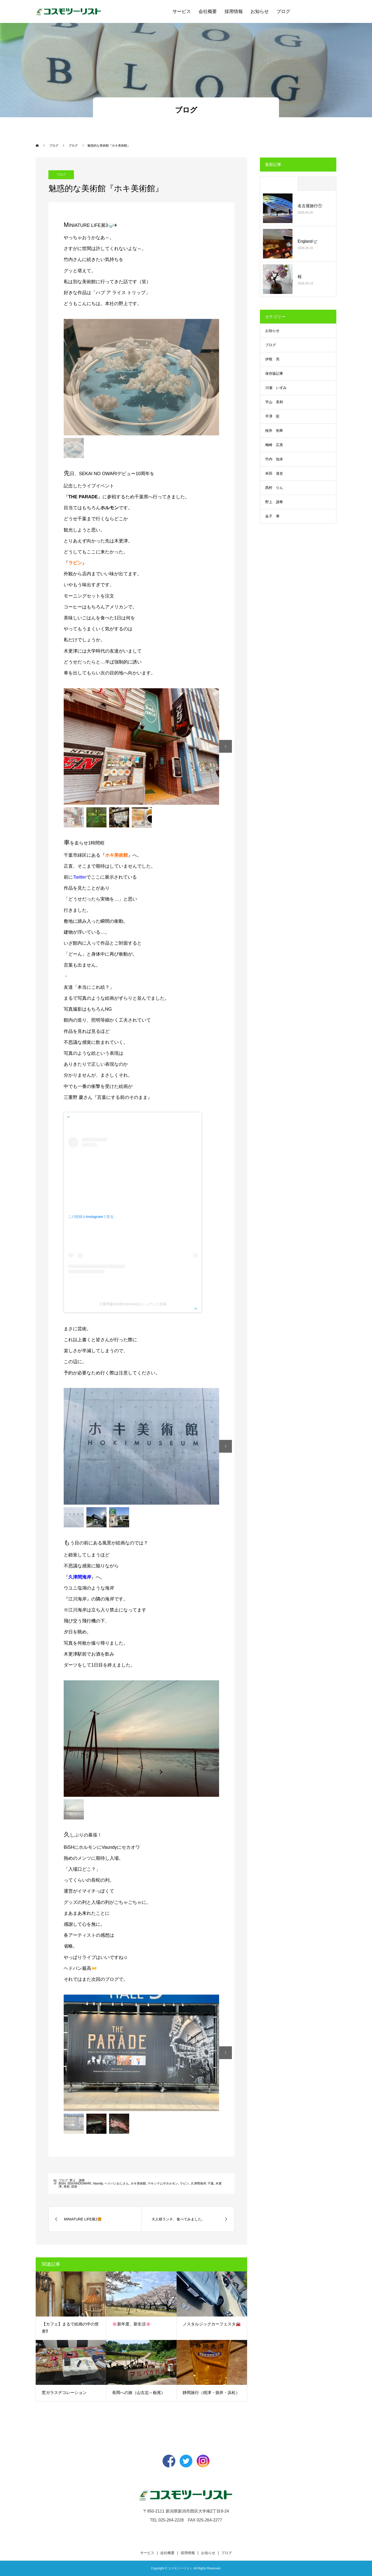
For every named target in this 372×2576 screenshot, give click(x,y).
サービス (181, 11)
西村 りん (274, 488)
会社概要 (207, 11)
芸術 (74, 2186)
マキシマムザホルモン (163, 2183)
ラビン (184, 2183)
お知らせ (259, 11)
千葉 (211, 2183)
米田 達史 (274, 473)
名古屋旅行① (310, 206)
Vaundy (98, 2183)
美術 (66, 2186)
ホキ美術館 (138, 2183)
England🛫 (308, 241)
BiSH (62, 2183)
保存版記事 (274, 373)
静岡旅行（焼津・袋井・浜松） (211, 2392)
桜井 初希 (274, 430)
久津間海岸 (198, 2183)
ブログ (283, 11)
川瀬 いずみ (276, 388)
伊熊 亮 (272, 359)
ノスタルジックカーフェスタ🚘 (212, 2324)
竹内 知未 (274, 459)
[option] (141, 377)
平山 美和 (274, 402)
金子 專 (272, 516)
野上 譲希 (77, 2180)
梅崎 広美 (274, 445)
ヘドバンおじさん (116, 2183)
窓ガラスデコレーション (64, 2392)
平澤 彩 (272, 416)
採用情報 (233, 11)
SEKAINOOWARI (79, 2183)
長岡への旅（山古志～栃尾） (138, 2392)
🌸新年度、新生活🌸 (131, 2324)
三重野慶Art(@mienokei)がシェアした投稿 (132, 1304)
